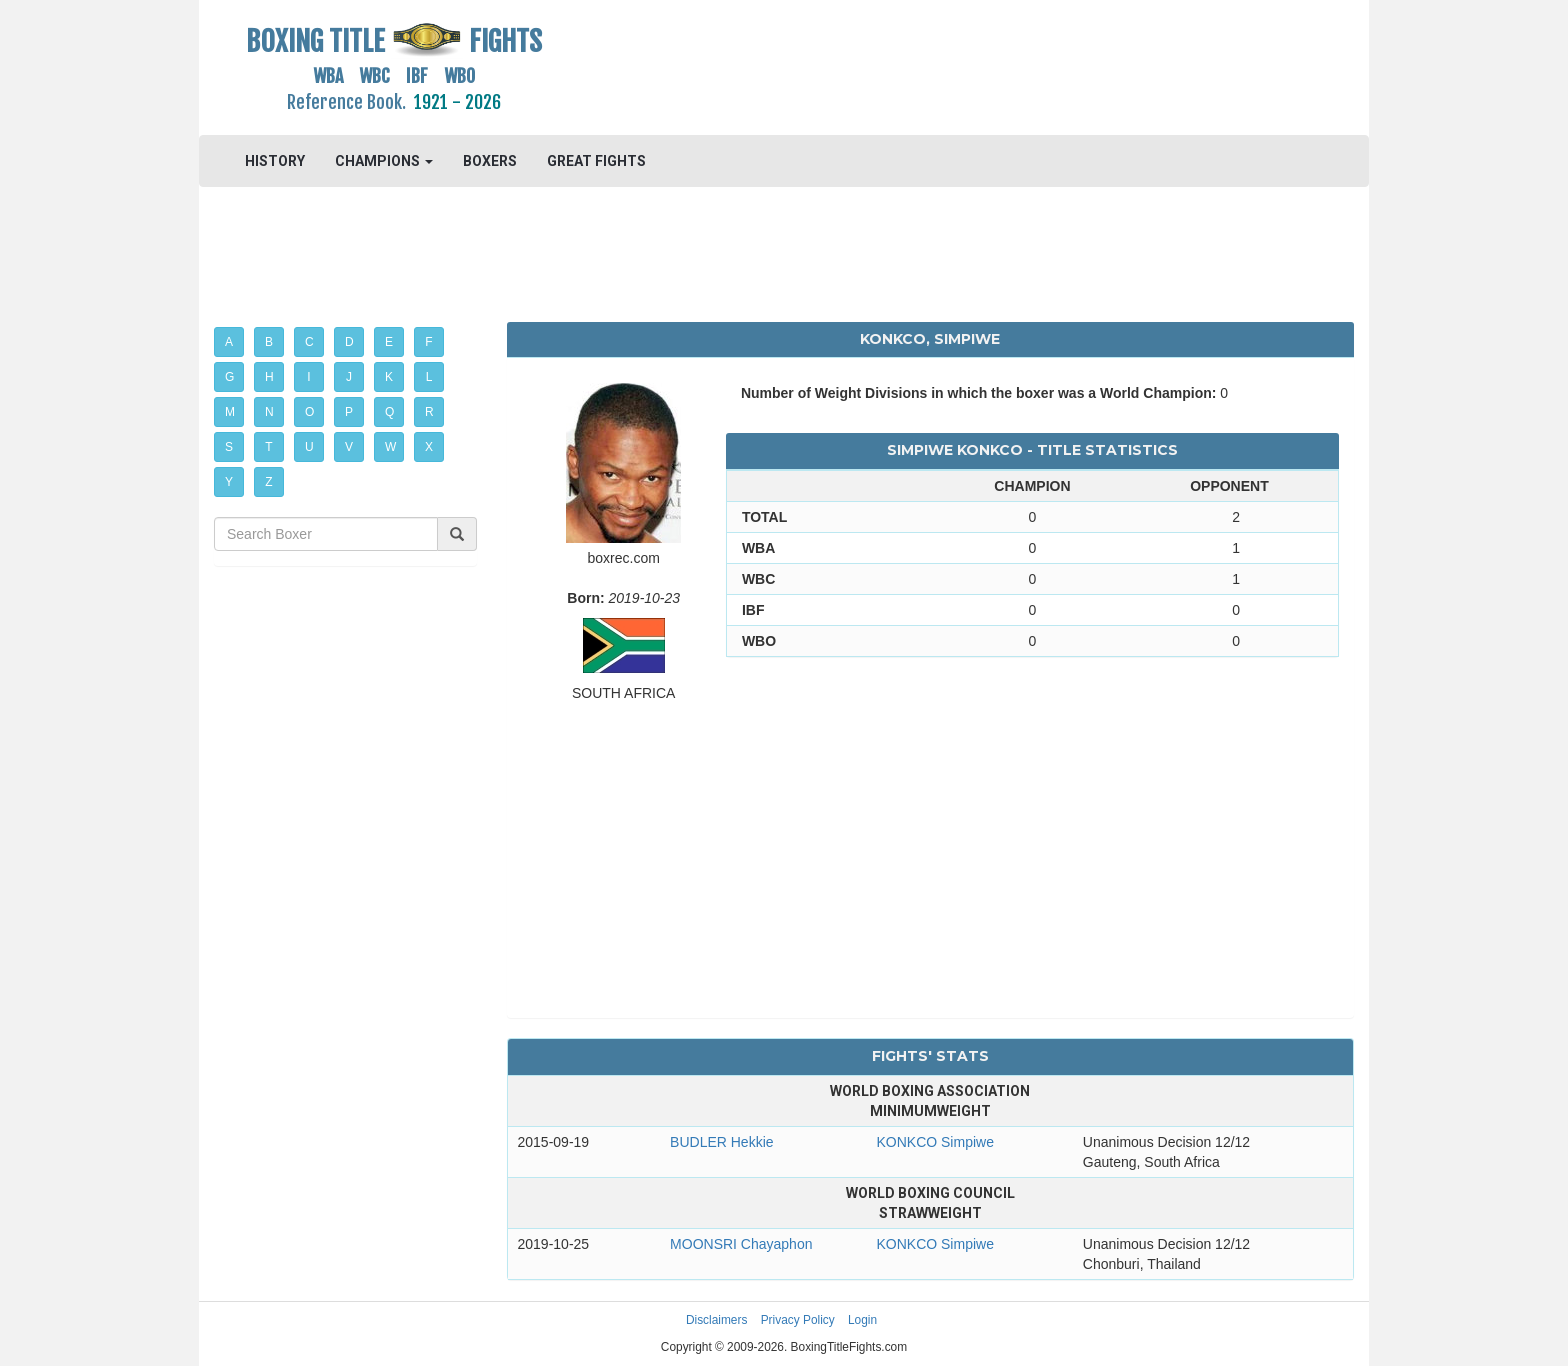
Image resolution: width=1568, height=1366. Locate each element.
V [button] (349, 447)
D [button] (349, 342)
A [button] (229, 342)
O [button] (309, 412)
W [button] (390, 447)
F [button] (428, 342)
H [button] (269, 377)
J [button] (349, 377)
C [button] (309, 342)
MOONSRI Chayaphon (741, 1244)
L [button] (429, 377)
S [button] (229, 447)
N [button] (269, 412)
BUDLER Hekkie (721, 1142)
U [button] (309, 447)
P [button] (349, 412)
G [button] (229, 377)
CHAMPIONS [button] (384, 161)
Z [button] (268, 482)
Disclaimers (716, 1320)
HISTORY (275, 161)
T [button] (268, 447)
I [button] (308, 377)
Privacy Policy (798, 1320)
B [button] (269, 342)
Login (862, 1320)
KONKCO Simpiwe (934, 1142)
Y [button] (229, 482)
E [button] (389, 342)
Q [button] (389, 412)
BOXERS (490, 161)
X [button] (429, 447)
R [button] (429, 412)
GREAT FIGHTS (596, 161)
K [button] (389, 377)
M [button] (230, 412)
